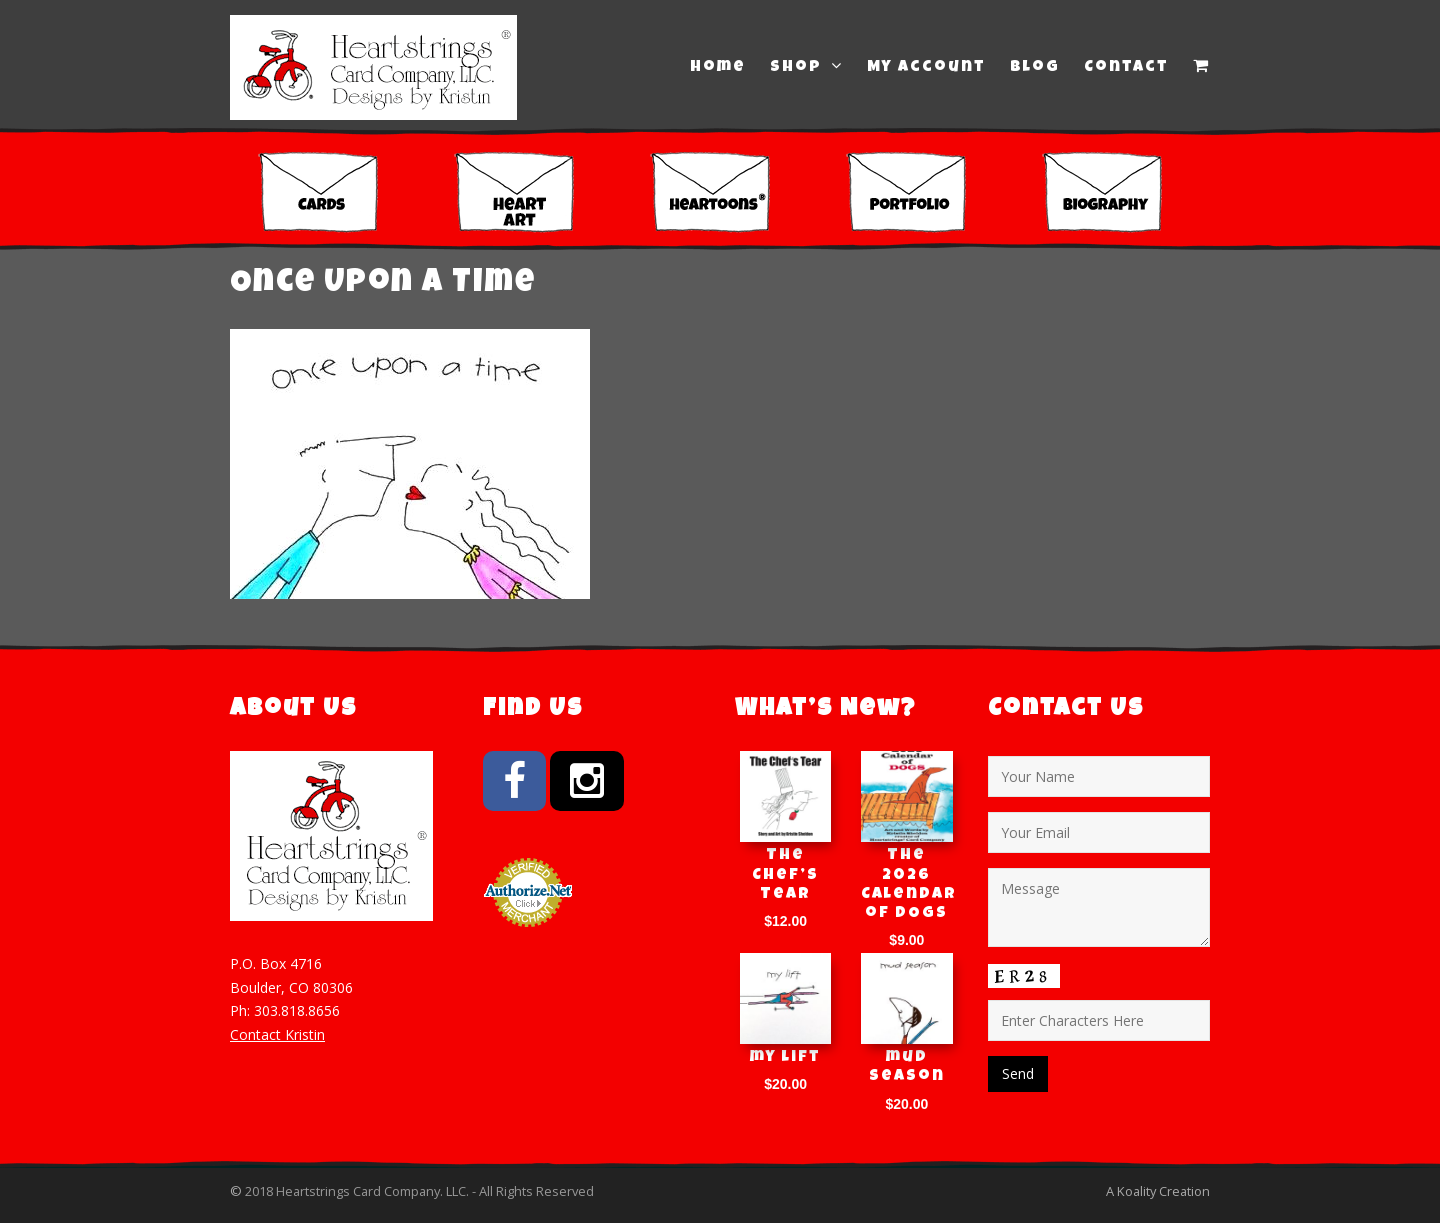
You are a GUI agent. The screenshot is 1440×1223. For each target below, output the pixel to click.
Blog (1035, 68)
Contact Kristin (277, 1034)
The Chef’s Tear (785, 875)
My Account (926, 68)
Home (718, 68)
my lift (785, 1058)
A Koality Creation (1158, 1191)
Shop (806, 67)
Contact (1126, 68)
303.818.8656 (297, 1010)
